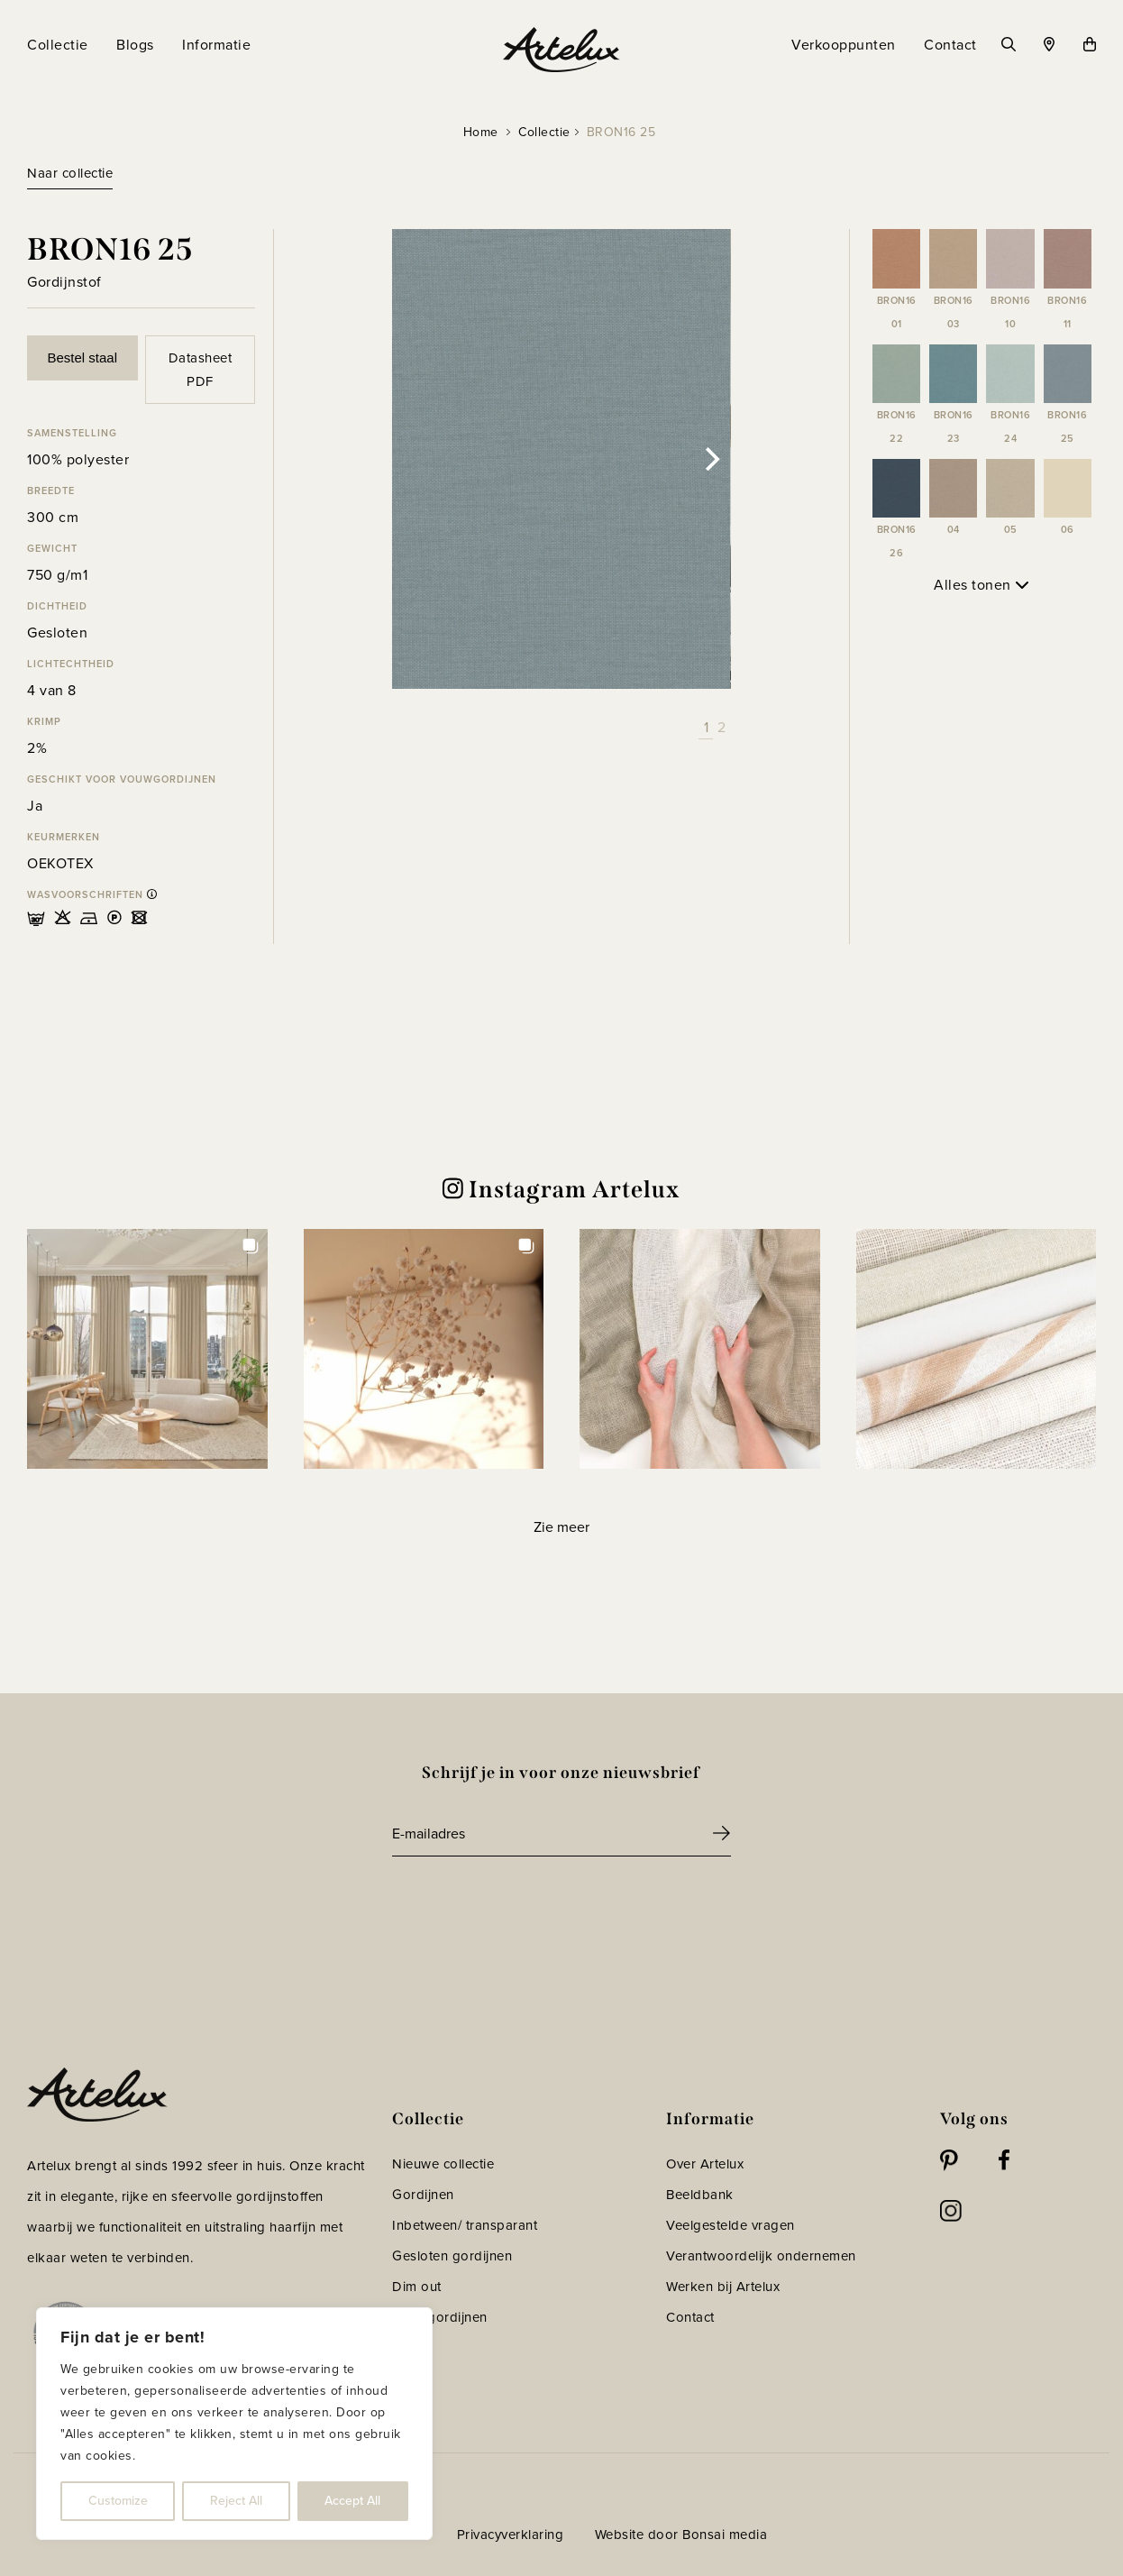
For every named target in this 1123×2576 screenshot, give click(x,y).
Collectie (544, 132)
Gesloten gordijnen (452, 2256)
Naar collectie (70, 173)
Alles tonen (981, 584)
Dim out (417, 2286)
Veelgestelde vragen (730, 2225)
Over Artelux (705, 2164)
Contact (690, 2317)
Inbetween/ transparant (464, 2225)
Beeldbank (700, 2195)
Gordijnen (423, 2195)
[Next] (711, 459)
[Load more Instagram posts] (561, 1527)
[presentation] (529, 1906)
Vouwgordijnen (440, 2317)
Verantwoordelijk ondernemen (761, 2256)
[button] (147, 1349)
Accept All (352, 2500)
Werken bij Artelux (723, 2286)
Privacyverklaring (510, 2534)
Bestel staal (82, 357)
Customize (118, 2500)
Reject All (236, 2500)
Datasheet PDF (201, 369)
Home (480, 132)
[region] (234, 2423)
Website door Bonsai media (681, 2534)
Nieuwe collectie (443, 2164)
